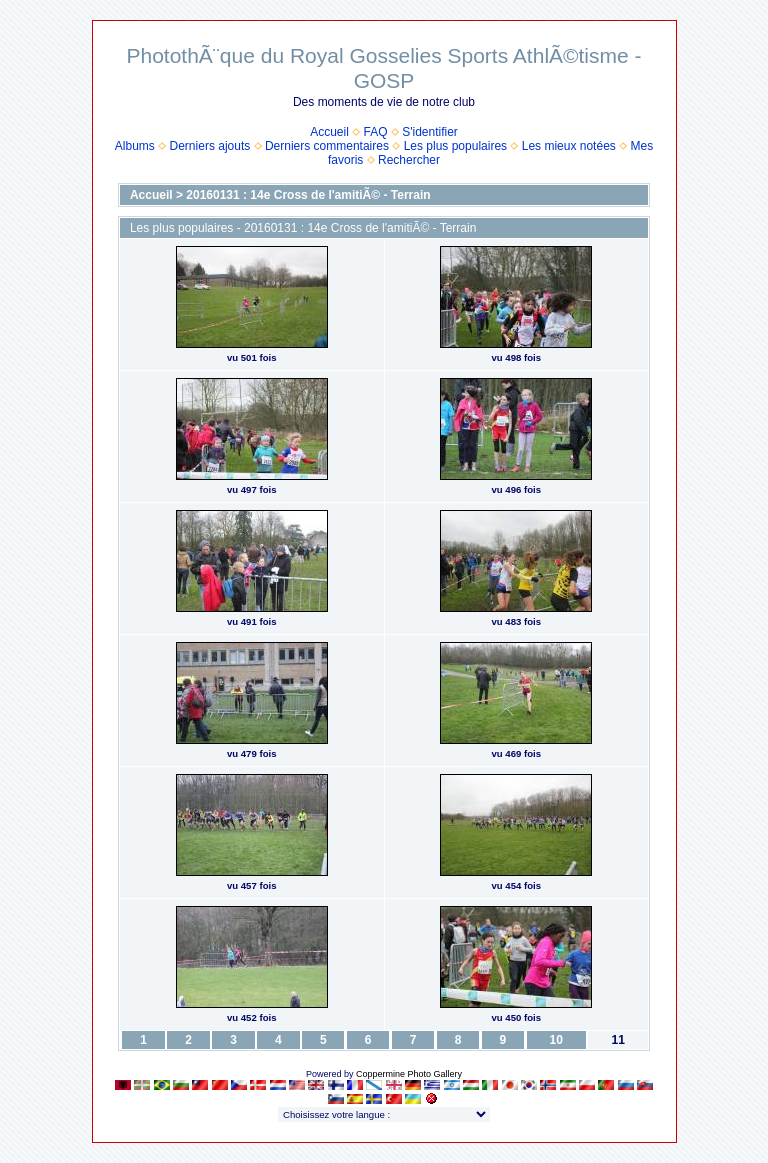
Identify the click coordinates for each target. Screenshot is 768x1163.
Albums (135, 146)
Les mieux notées (569, 146)
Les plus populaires (455, 146)
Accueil (329, 132)
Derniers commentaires (327, 146)
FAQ (376, 132)
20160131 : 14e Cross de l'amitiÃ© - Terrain (308, 195)
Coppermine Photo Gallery (409, 1074)
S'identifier (430, 132)
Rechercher (409, 160)
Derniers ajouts (210, 146)
